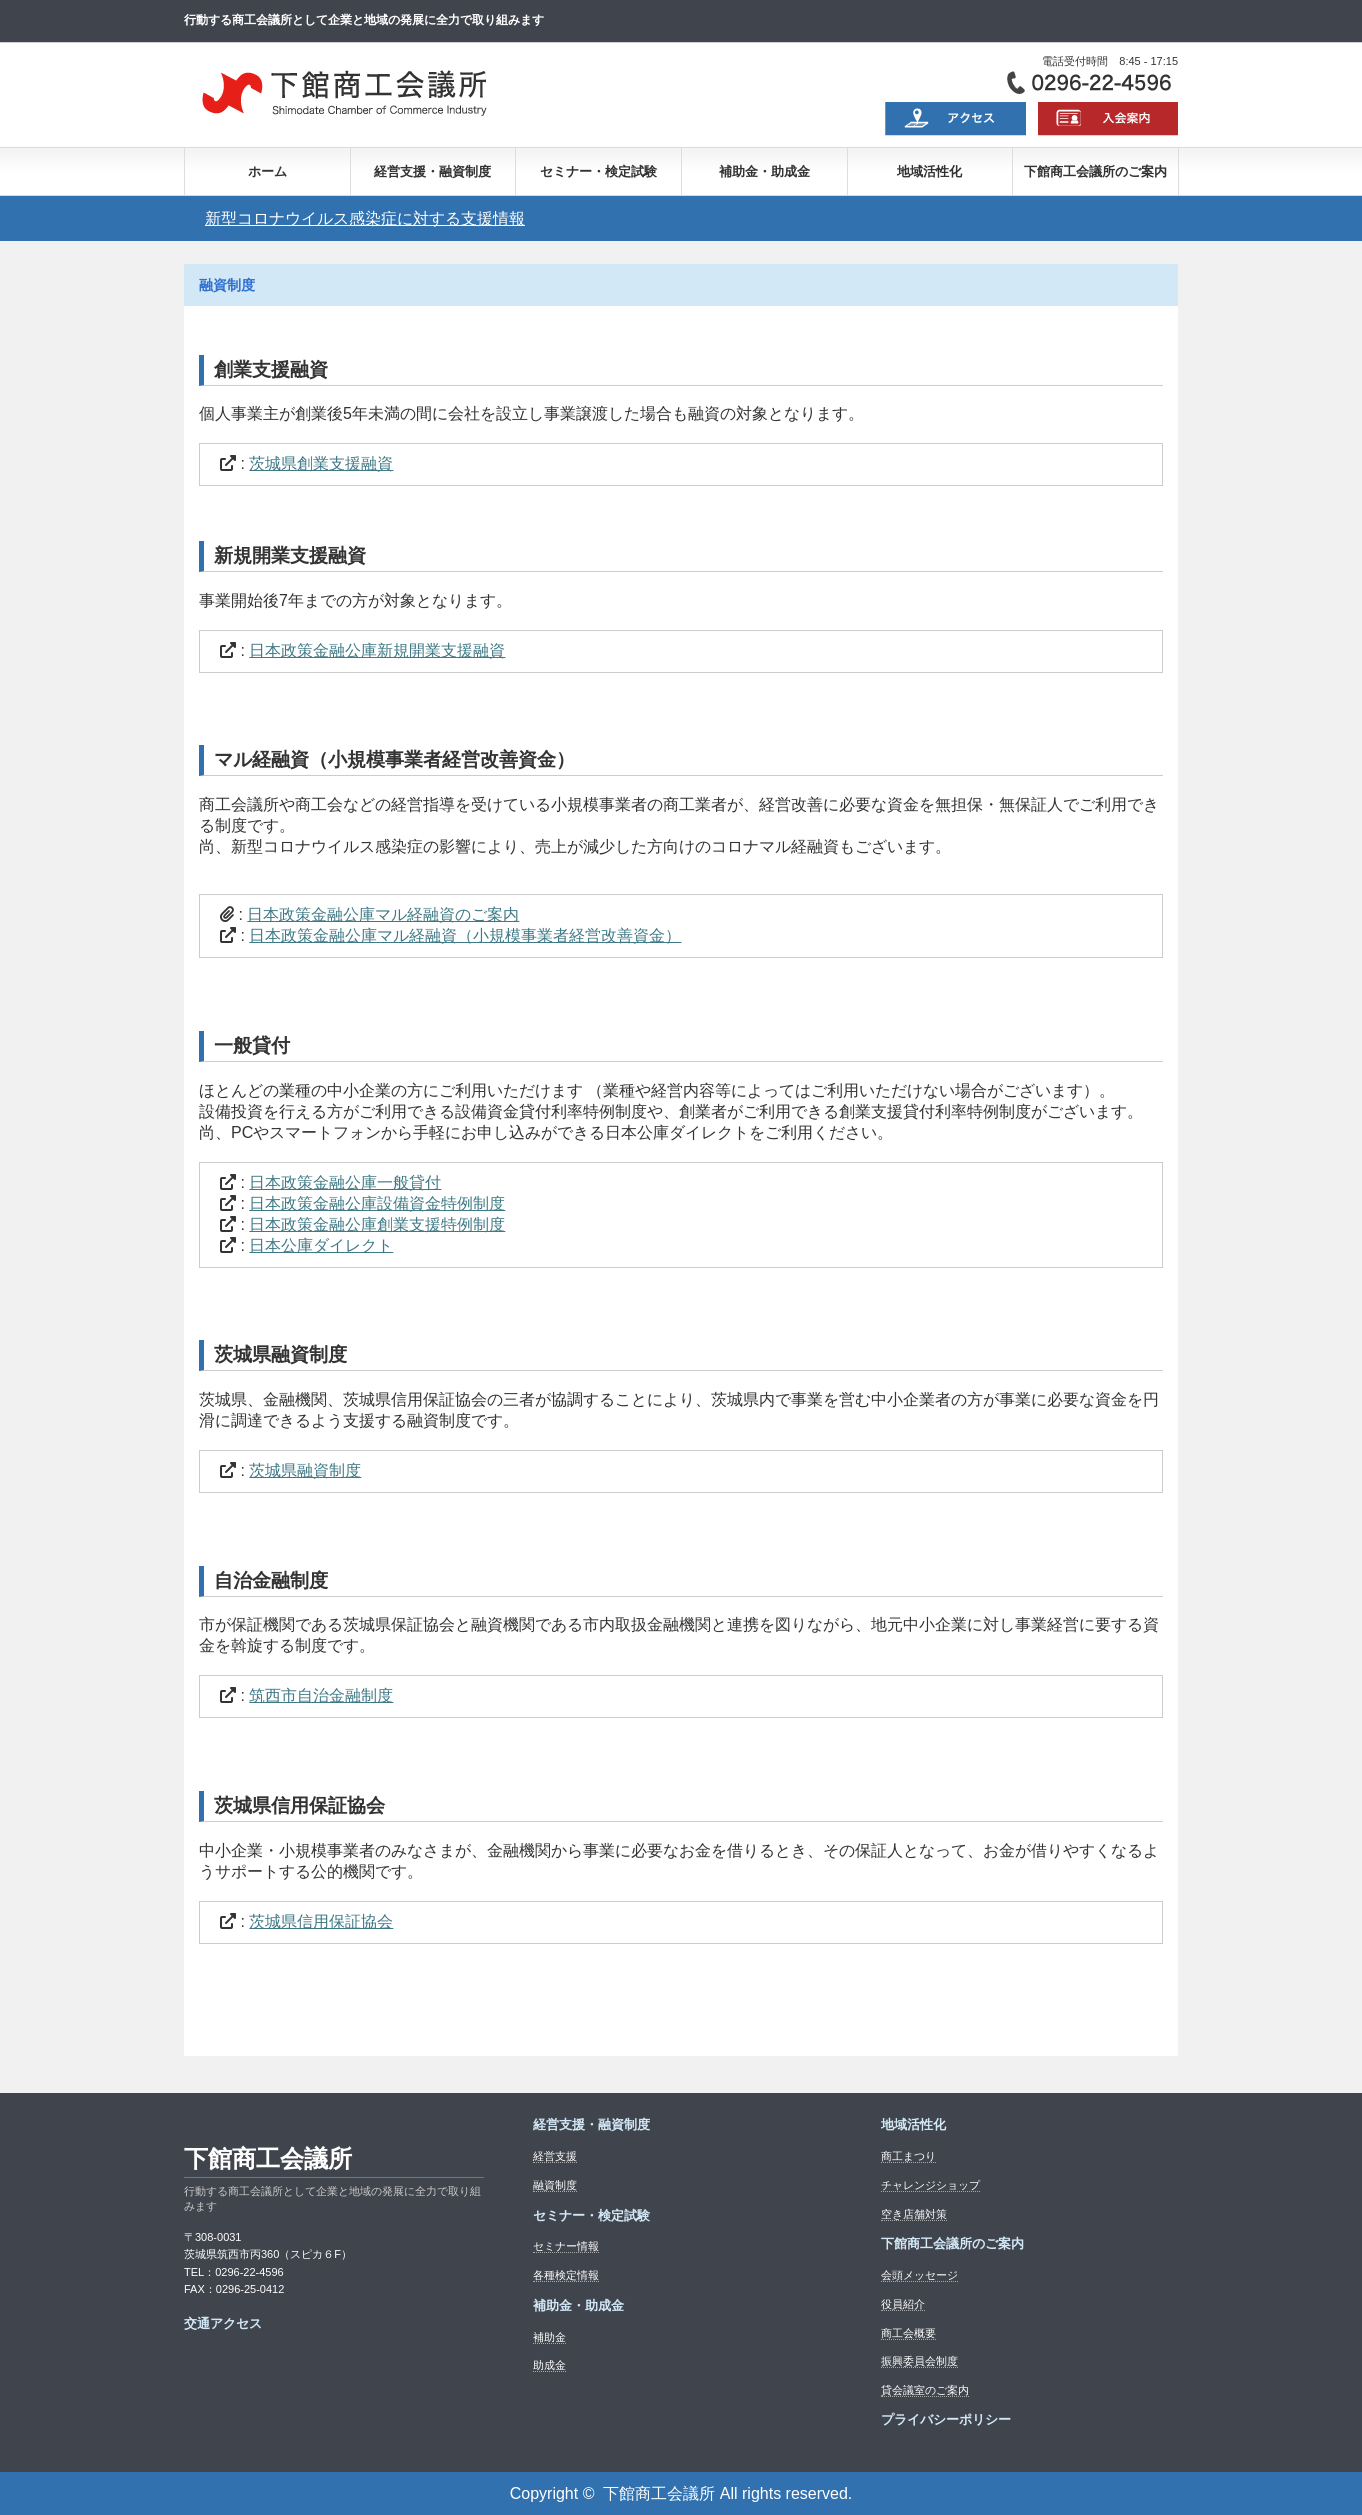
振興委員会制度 (919, 2361)
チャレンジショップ (930, 2185)
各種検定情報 (566, 2275)
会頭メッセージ (919, 2275)
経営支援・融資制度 (432, 171)
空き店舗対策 (914, 2214)
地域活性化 (929, 171)
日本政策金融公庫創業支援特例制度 (377, 1224)
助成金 (549, 2365)
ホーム (267, 171)
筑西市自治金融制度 (321, 1695)
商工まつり (908, 2156)
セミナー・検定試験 (598, 171)
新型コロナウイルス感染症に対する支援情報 (365, 218)
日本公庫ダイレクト (321, 1245)
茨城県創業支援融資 (321, 463)
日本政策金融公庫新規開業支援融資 (377, 650)
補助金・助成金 (764, 171)
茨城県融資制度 (305, 1470)
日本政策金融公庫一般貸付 (345, 1182)
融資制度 (555, 2185)
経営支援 (555, 2156)
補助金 (549, 2337)
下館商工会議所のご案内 (1095, 171)
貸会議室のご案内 (925, 2390)
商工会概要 (908, 2333)
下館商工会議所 (268, 2158)
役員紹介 (903, 2304)
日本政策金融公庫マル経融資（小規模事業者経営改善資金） (465, 935)
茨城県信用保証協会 (321, 1921)
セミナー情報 (566, 2246)
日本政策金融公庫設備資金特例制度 (377, 1203)
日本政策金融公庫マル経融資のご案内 (383, 914)
